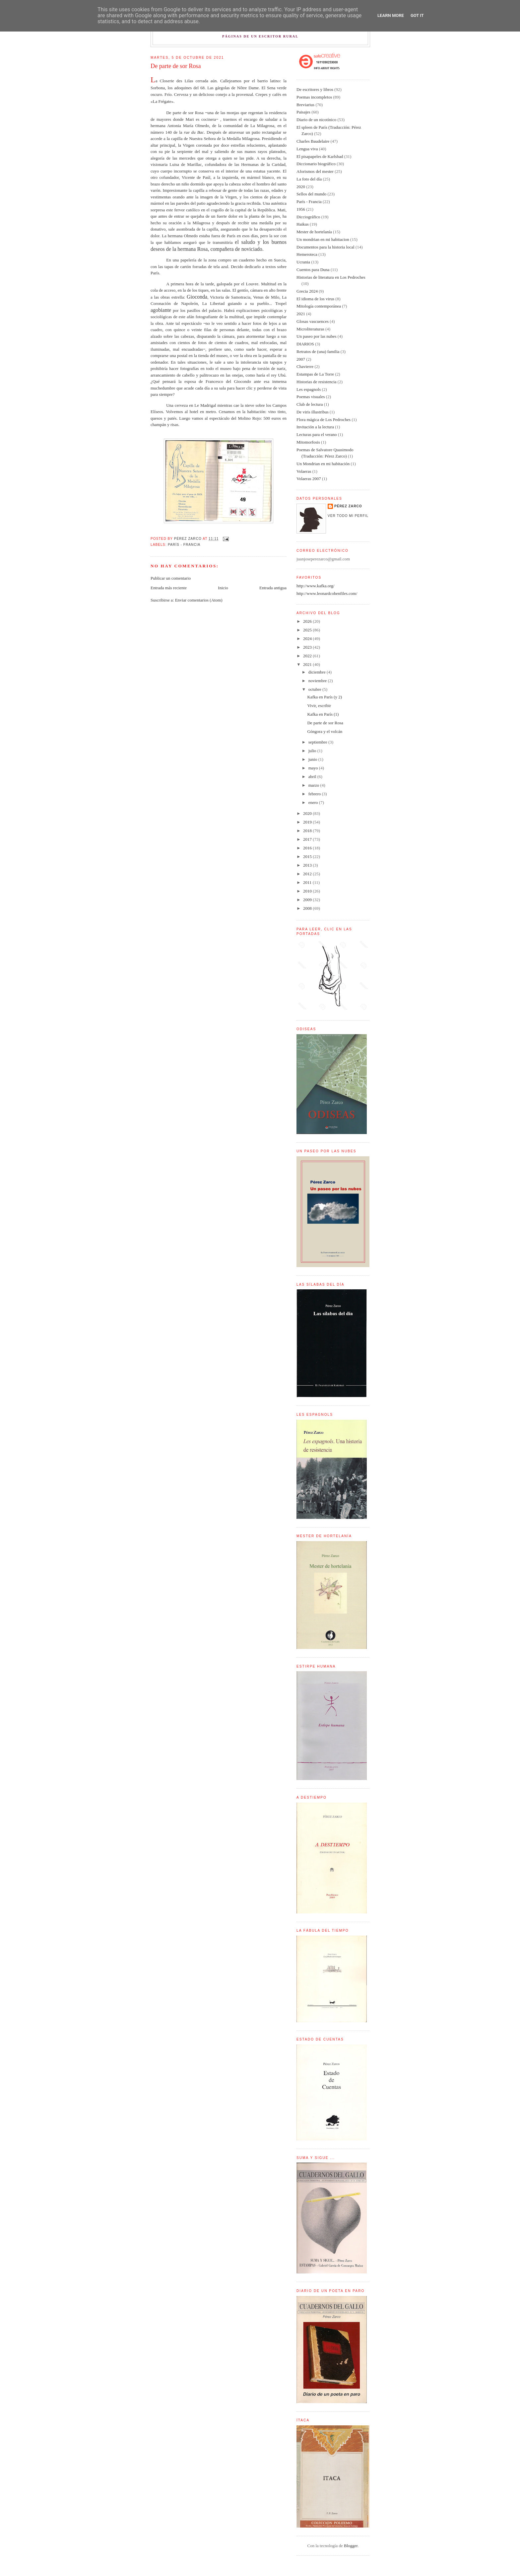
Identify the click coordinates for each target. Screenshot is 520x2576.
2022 (308, 655)
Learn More (390, 15)
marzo (314, 785)
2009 (308, 899)
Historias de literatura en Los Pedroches (330, 277)
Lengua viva (307, 148)
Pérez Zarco (348, 506)
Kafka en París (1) (323, 714)
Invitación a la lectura (315, 426)
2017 (308, 839)
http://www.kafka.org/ (315, 585)
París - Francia (184, 544)
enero (313, 802)
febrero (315, 793)
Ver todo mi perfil (348, 516)
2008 (308, 908)
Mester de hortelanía (314, 231)
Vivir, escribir (319, 705)
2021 (300, 313)
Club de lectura (309, 404)
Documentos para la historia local (325, 247)
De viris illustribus (312, 411)
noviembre (318, 680)
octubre (315, 689)
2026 (308, 621)
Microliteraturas (310, 328)
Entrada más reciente (169, 587)
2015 (308, 856)
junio (313, 759)
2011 (308, 882)
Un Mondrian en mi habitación (323, 463)
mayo (313, 767)
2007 (300, 359)
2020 (300, 186)
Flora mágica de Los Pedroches (323, 419)
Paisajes (303, 111)
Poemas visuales (310, 396)
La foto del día (309, 179)
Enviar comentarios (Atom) (199, 600)
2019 (308, 822)
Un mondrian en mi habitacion (322, 239)
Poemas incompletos (314, 97)
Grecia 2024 (307, 291)
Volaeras (303, 471)
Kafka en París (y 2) (324, 696)
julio (312, 750)
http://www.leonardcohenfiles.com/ (326, 593)
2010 (308, 891)
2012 (308, 873)
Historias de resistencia (316, 381)
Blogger (351, 2545)
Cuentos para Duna (313, 269)
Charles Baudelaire (312, 141)
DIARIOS (305, 343)
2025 (308, 629)
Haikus (302, 224)
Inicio (223, 587)
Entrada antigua (273, 587)
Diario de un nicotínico (316, 119)
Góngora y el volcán (324, 731)
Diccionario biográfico (316, 163)
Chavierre (304, 366)
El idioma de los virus (315, 298)
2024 (308, 638)
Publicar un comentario (171, 578)
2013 (308, 865)
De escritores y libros (314, 89)
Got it (417, 15)
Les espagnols (308, 389)
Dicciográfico (308, 216)
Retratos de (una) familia (318, 351)
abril (312, 776)
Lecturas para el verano (316, 434)
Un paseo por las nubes (316, 336)
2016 (308, 847)
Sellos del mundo (311, 193)
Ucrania (303, 261)
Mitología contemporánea (318, 306)
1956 (300, 209)
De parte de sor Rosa (325, 722)
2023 (308, 647)
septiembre (318, 742)
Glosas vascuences (312, 321)
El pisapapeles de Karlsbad (319, 156)
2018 (308, 830)
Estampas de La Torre (315, 374)
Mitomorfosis (308, 442)
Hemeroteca (306, 254)
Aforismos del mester (315, 171)
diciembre (317, 672)
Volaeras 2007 (308, 478)
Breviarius (305, 104)
